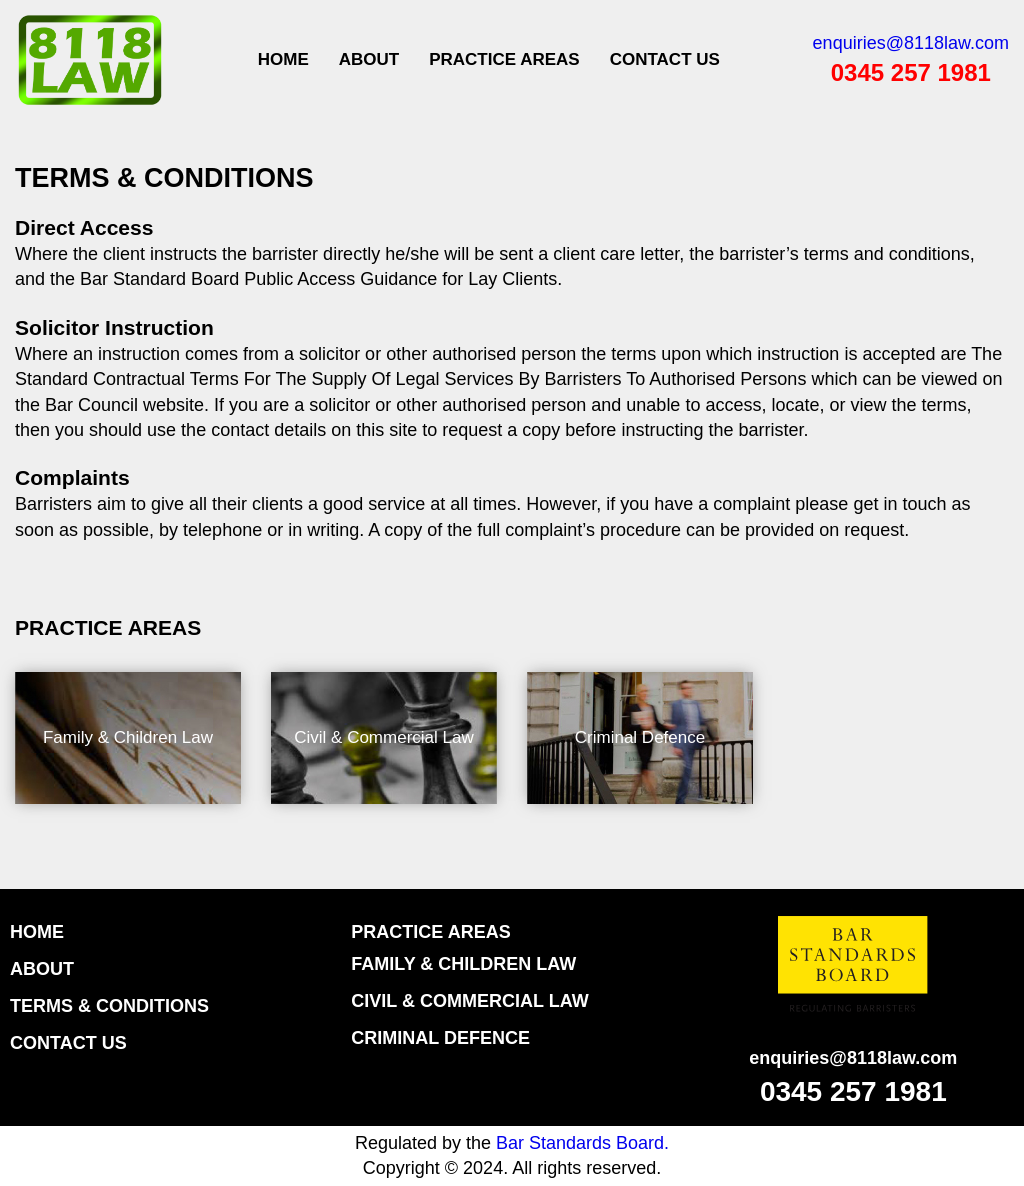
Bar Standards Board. (582, 1143)
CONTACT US (665, 59)
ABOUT (369, 59)
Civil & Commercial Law (383, 737)
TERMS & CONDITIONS (109, 1006)
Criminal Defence (640, 737)
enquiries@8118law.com (911, 43)
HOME (37, 932)
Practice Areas (430, 932)
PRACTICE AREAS (504, 59)
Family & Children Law (128, 737)
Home (283, 59)
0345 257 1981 (911, 72)
